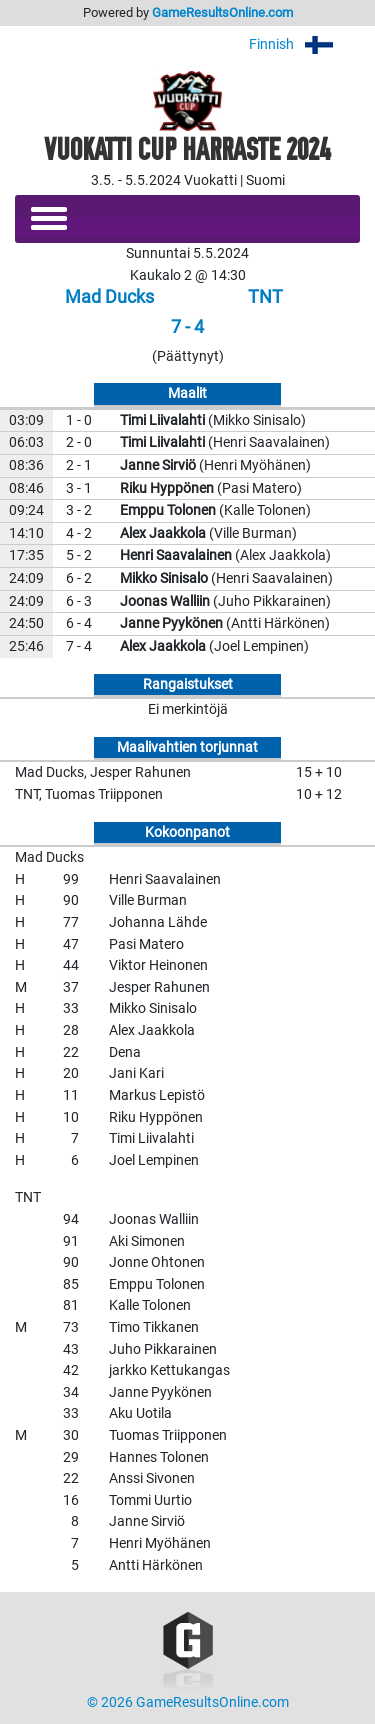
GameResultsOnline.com (222, 12)
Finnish (304, 44)
